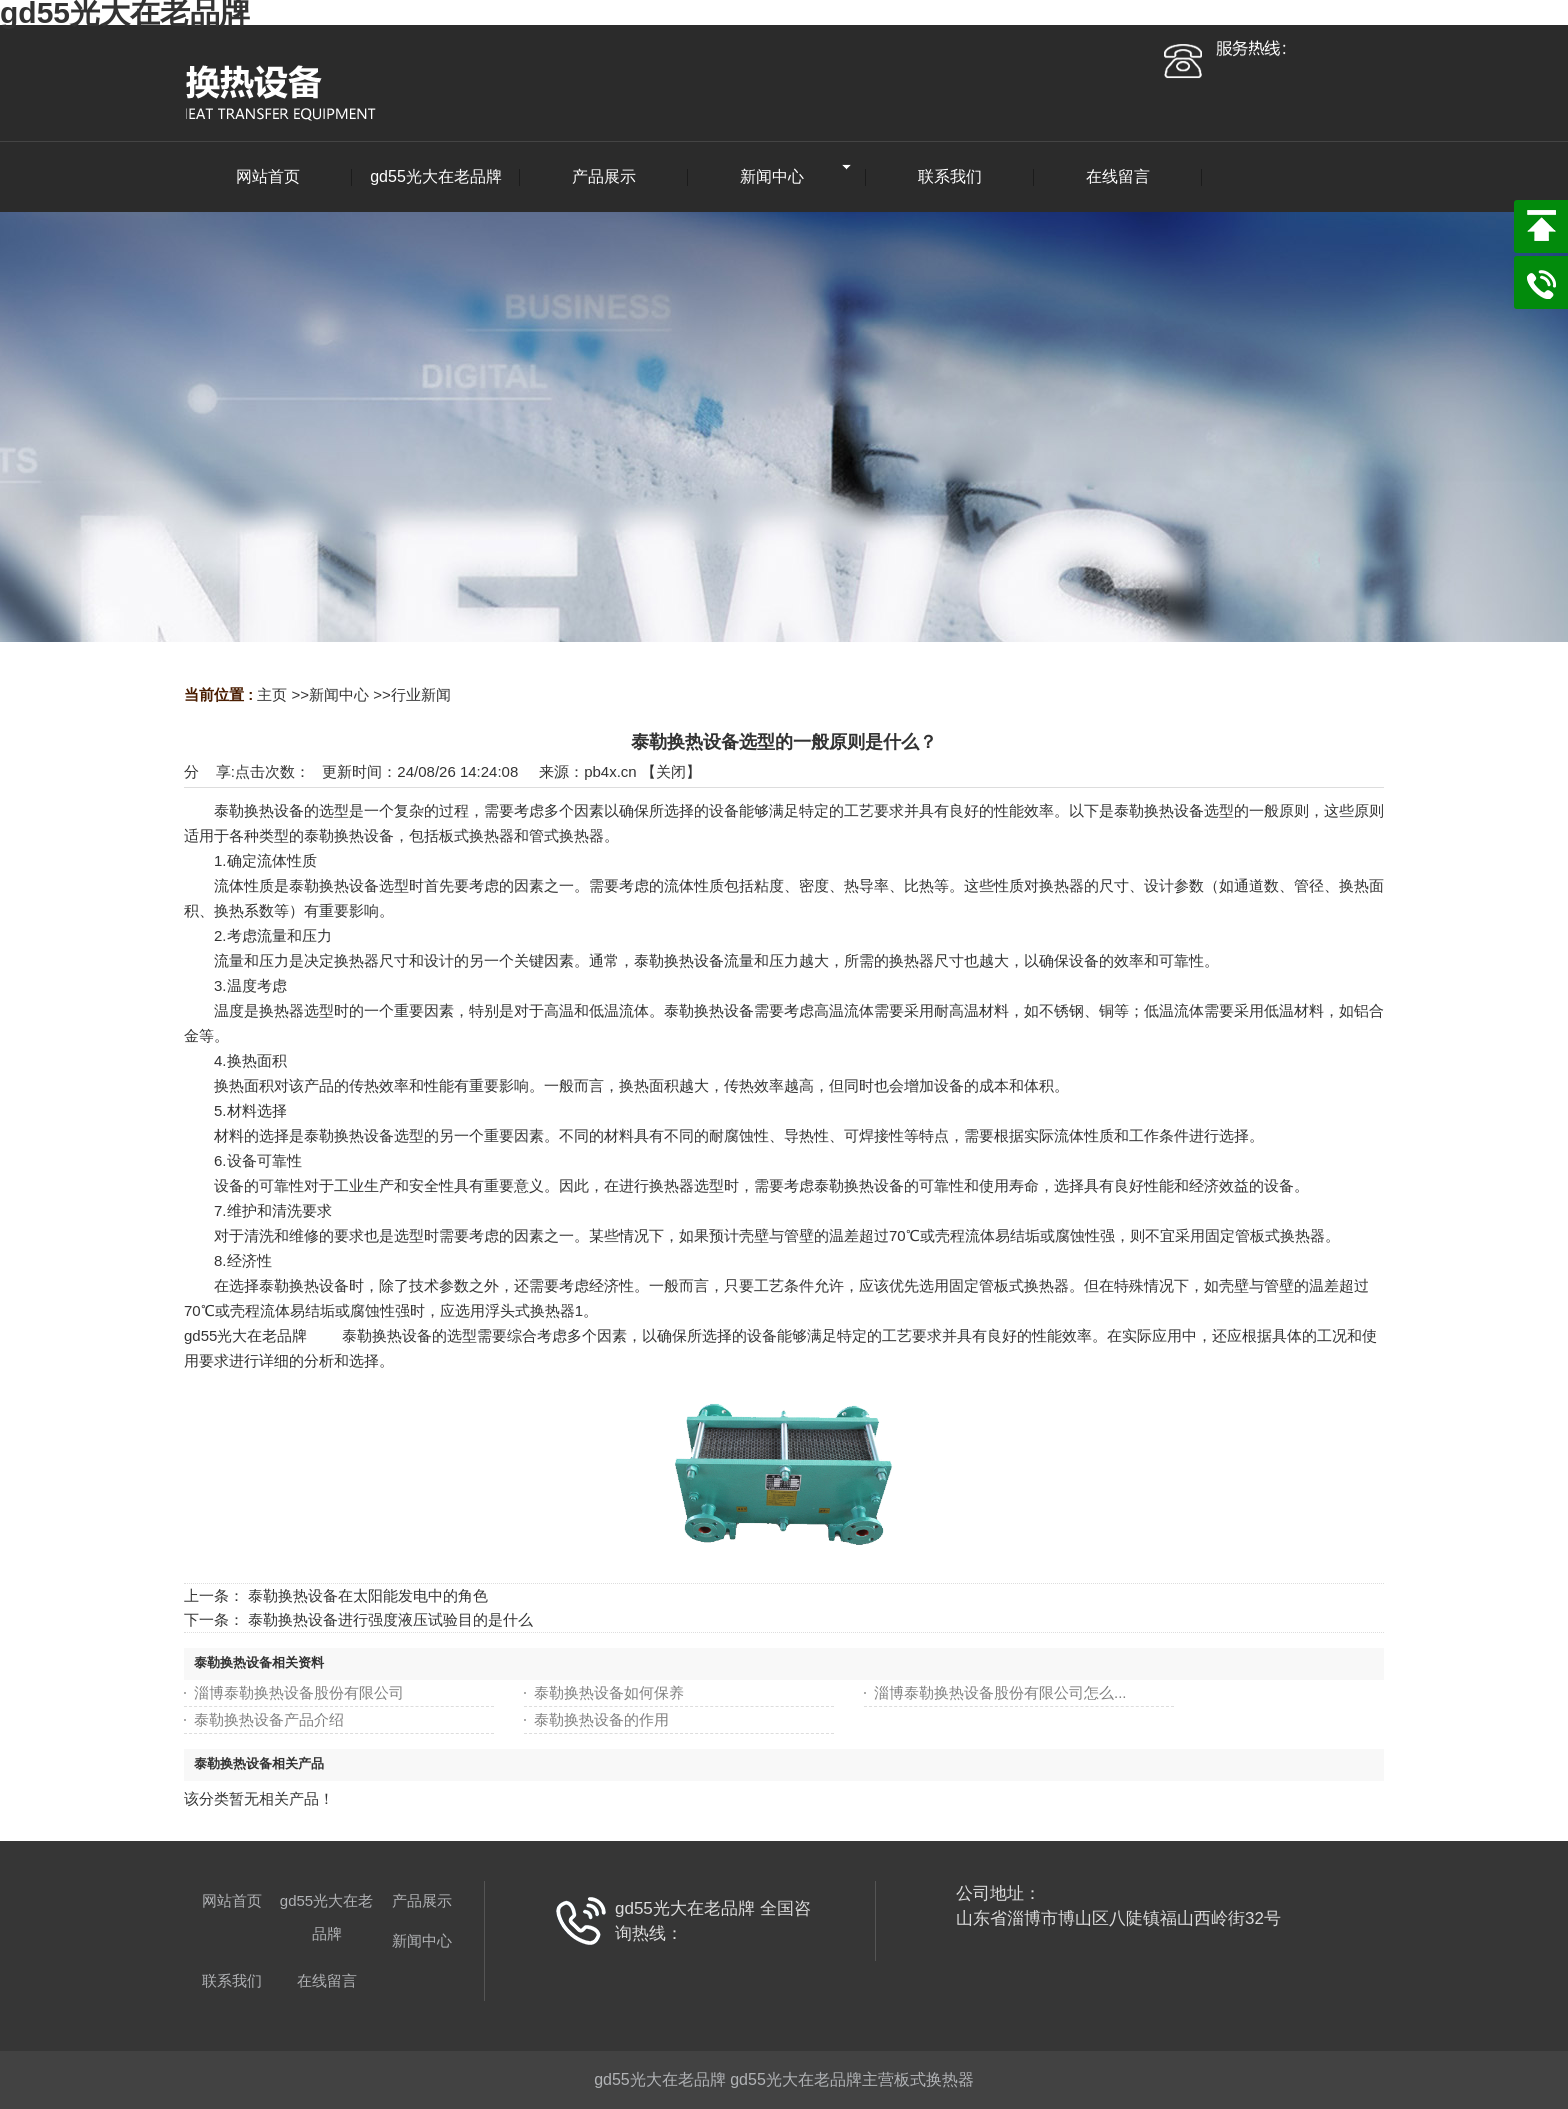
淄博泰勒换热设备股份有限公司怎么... (1000, 1692)
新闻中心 (339, 694)
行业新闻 (421, 694)
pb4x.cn (610, 771)
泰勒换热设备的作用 (601, 1719)
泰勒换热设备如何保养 (609, 1692)
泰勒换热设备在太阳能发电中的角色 (368, 1595)
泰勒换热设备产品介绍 (269, 1719)
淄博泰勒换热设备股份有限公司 (299, 1692)
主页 (272, 694)
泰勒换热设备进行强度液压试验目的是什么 (390, 1619)
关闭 (671, 771)
